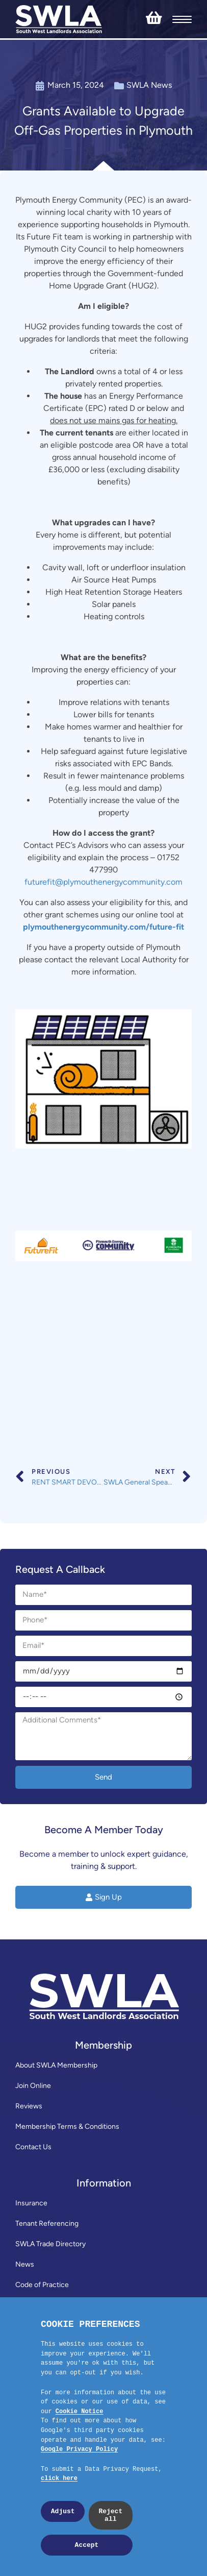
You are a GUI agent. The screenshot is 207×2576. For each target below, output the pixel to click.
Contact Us (33, 2147)
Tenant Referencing (47, 2223)
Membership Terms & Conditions (67, 2126)
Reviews (28, 2106)
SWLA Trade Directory (50, 2244)
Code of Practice (42, 2284)
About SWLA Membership (56, 2065)
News (24, 2264)
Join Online (33, 2085)
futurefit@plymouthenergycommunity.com (103, 882)
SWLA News (149, 85)
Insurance (31, 2203)
